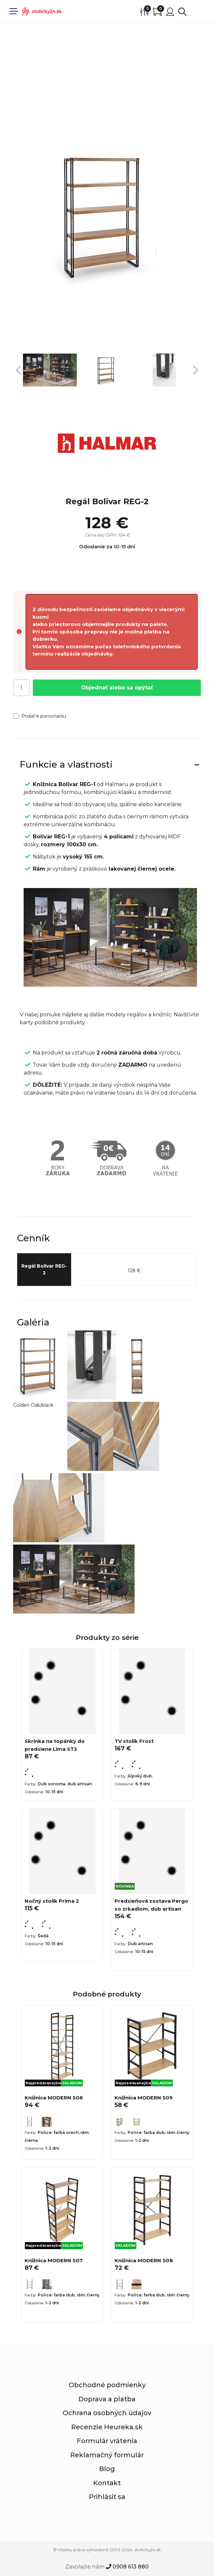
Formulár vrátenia (107, 2441)
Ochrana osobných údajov (107, 2413)
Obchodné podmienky (107, 2385)
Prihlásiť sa (107, 2497)
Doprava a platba (107, 2399)
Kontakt (107, 2483)
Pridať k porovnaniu (39, 716)
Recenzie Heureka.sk (107, 2427)
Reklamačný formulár (107, 2455)
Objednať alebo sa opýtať (117, 687)
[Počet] (21, 688)
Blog (107, 2469)
